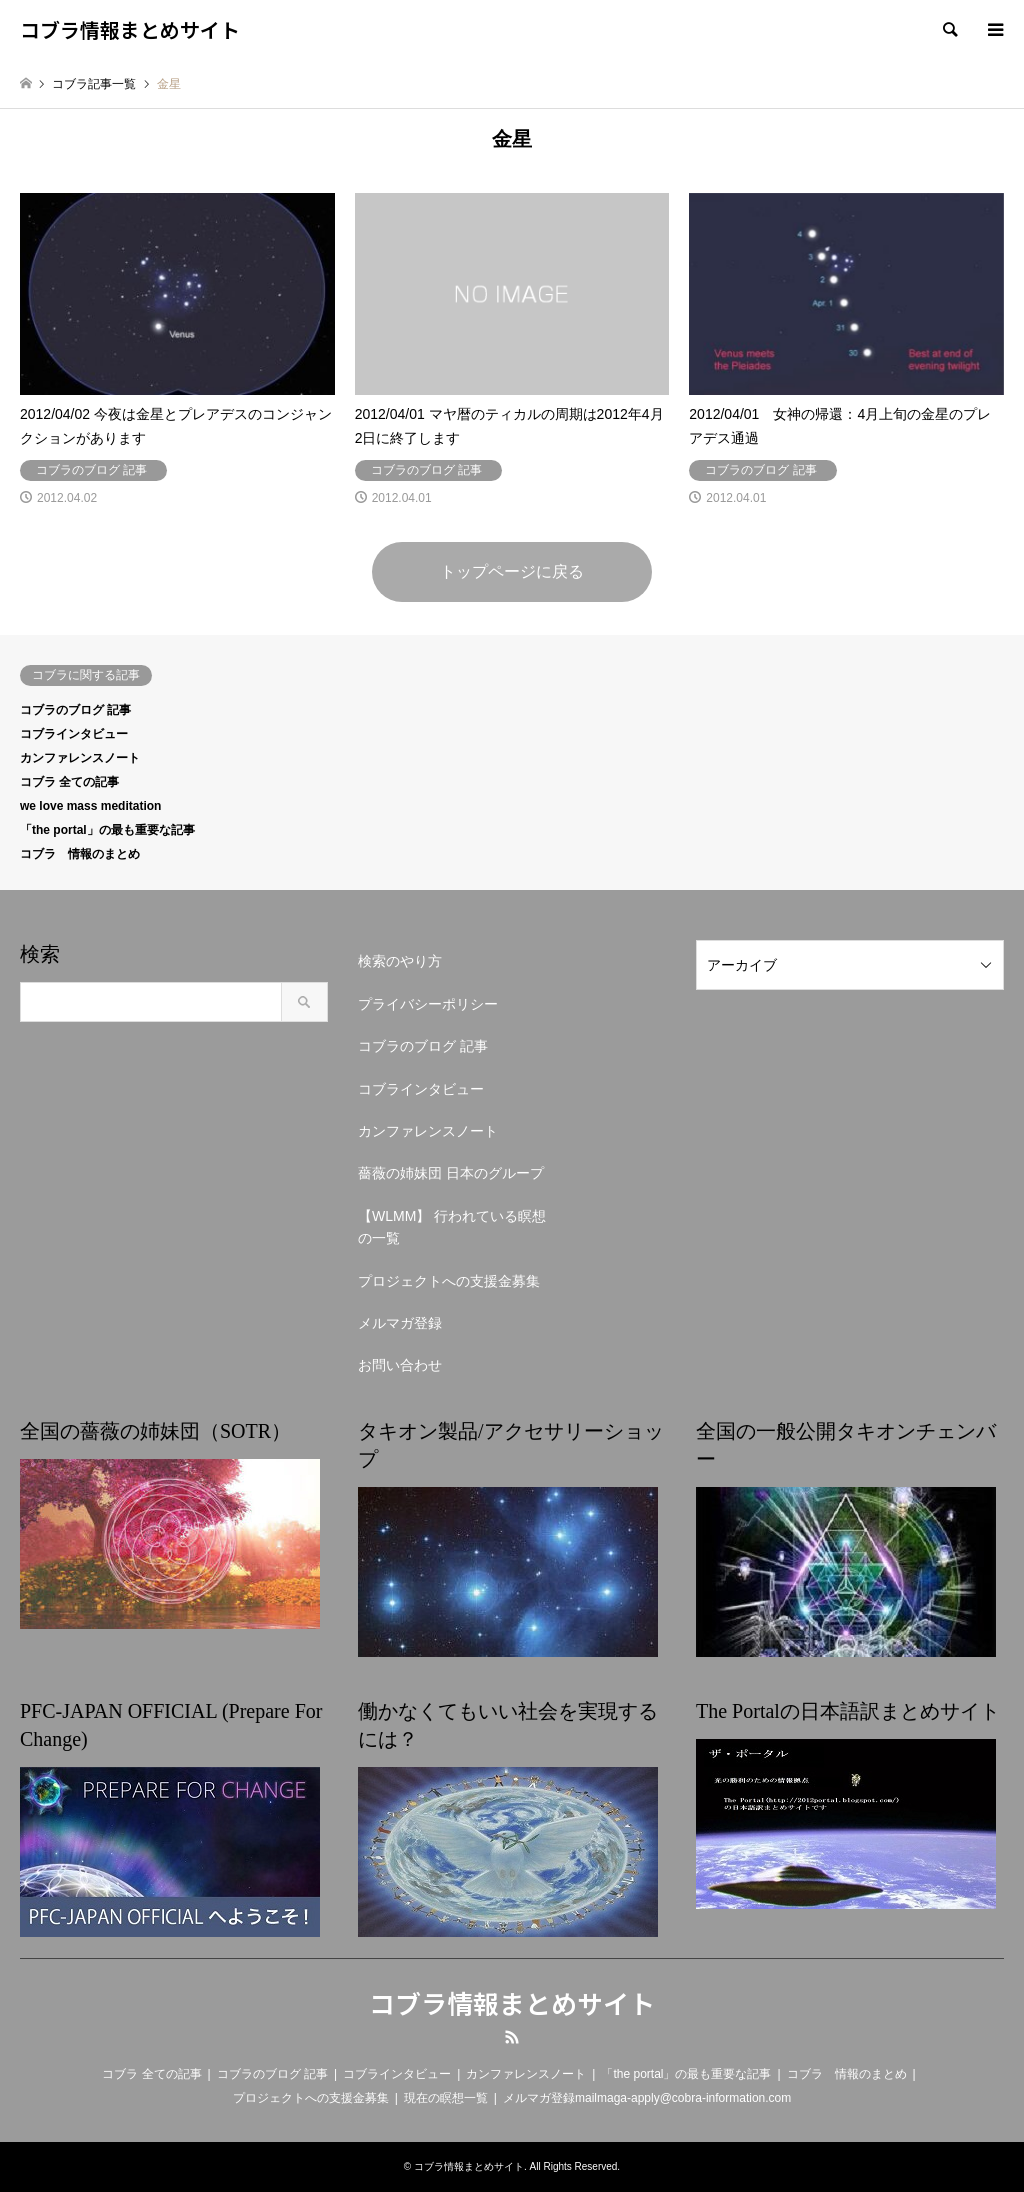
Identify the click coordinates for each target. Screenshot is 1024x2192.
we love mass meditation (90, 806)
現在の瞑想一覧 (446, 2098)
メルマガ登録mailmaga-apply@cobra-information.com (647, 2098)
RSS (512, 2037)
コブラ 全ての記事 (69, 782)
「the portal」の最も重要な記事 (107, 830)
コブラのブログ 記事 (75, 710)
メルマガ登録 (400, 1323)
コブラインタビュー (74, 734)
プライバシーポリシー (428, 1004)
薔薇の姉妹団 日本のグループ (451, 1173)
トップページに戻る (512, 571)
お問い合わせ (400, 1365)
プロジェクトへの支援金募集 (449, 1281)
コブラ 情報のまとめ (80, 854)
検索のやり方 (400, 961)
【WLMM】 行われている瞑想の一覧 (452, 1227)
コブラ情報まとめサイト (512, 2002)
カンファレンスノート (80, 758)
